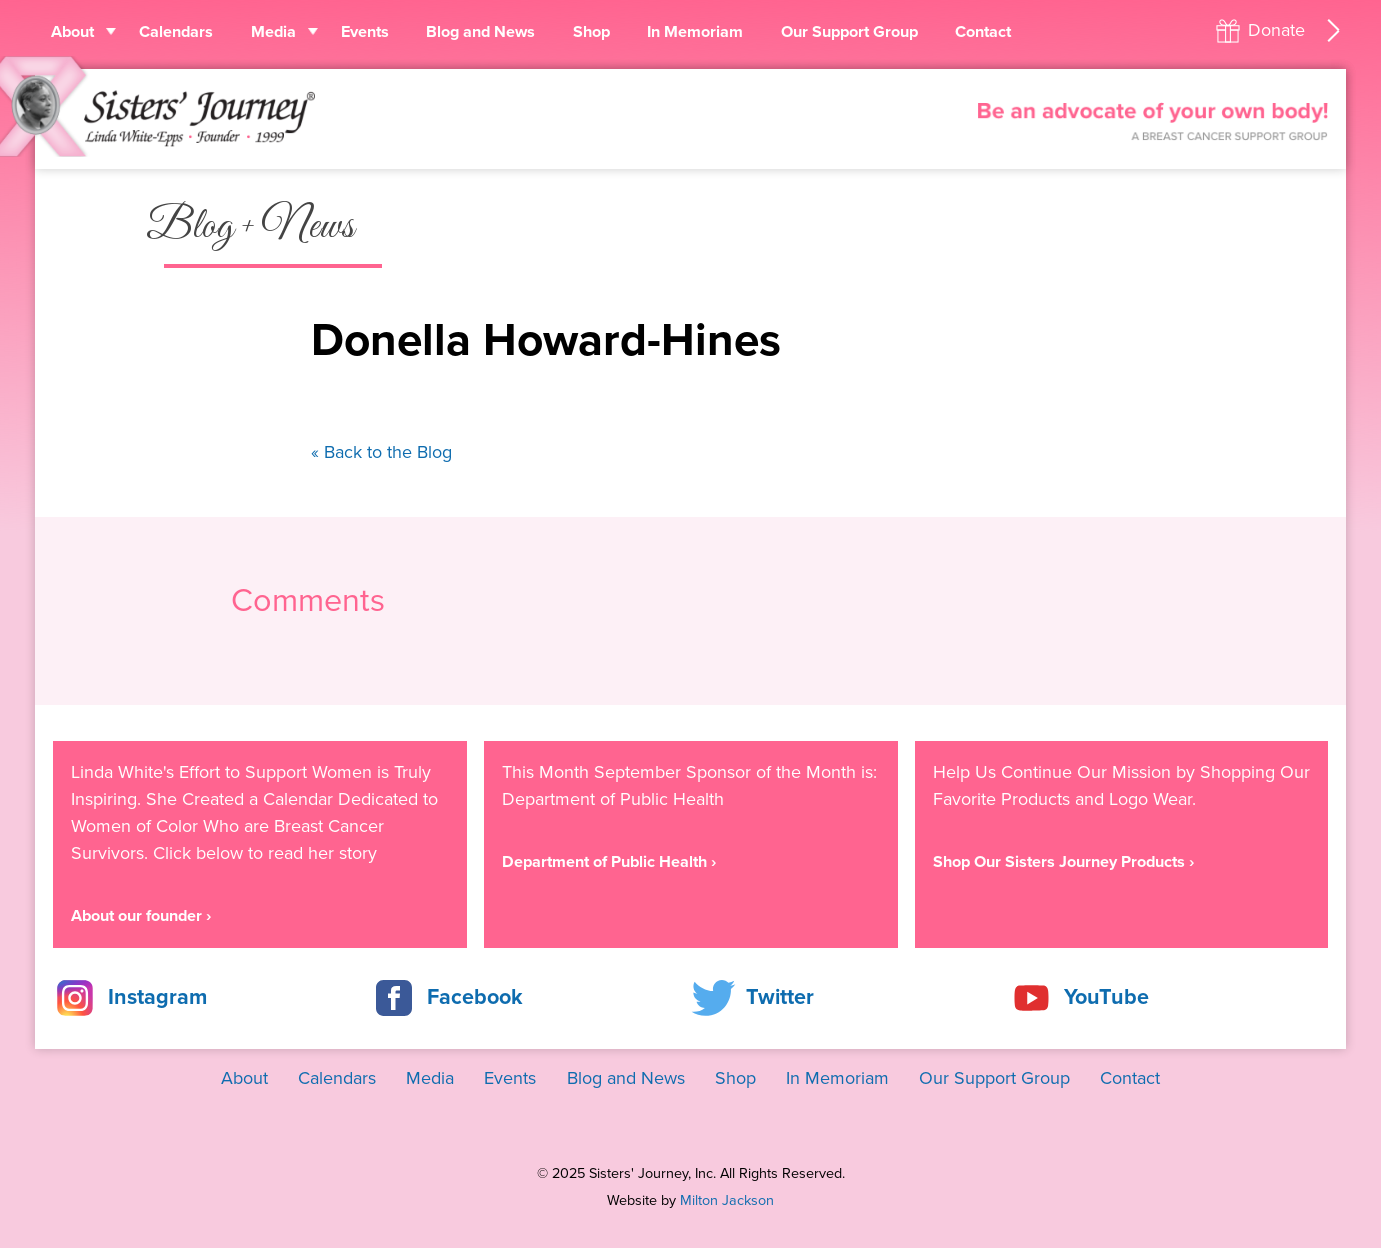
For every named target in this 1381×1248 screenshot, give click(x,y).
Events (365, 32)
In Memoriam (695, 32)
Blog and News (480, 32)
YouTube (1106, 997)
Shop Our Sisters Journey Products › (1063, 862)
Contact (983, 32)
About (72, 32)
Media (273, 32)
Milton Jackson (727, 1200)
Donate (1276, 30)
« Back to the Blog (381, 452)
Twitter (780, 997)
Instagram (157, 997)
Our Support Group (849, 32)
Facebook (475, 997)
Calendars (176, 32)
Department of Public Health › (609, 862)
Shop (591, 32)
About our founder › (141, 916)
